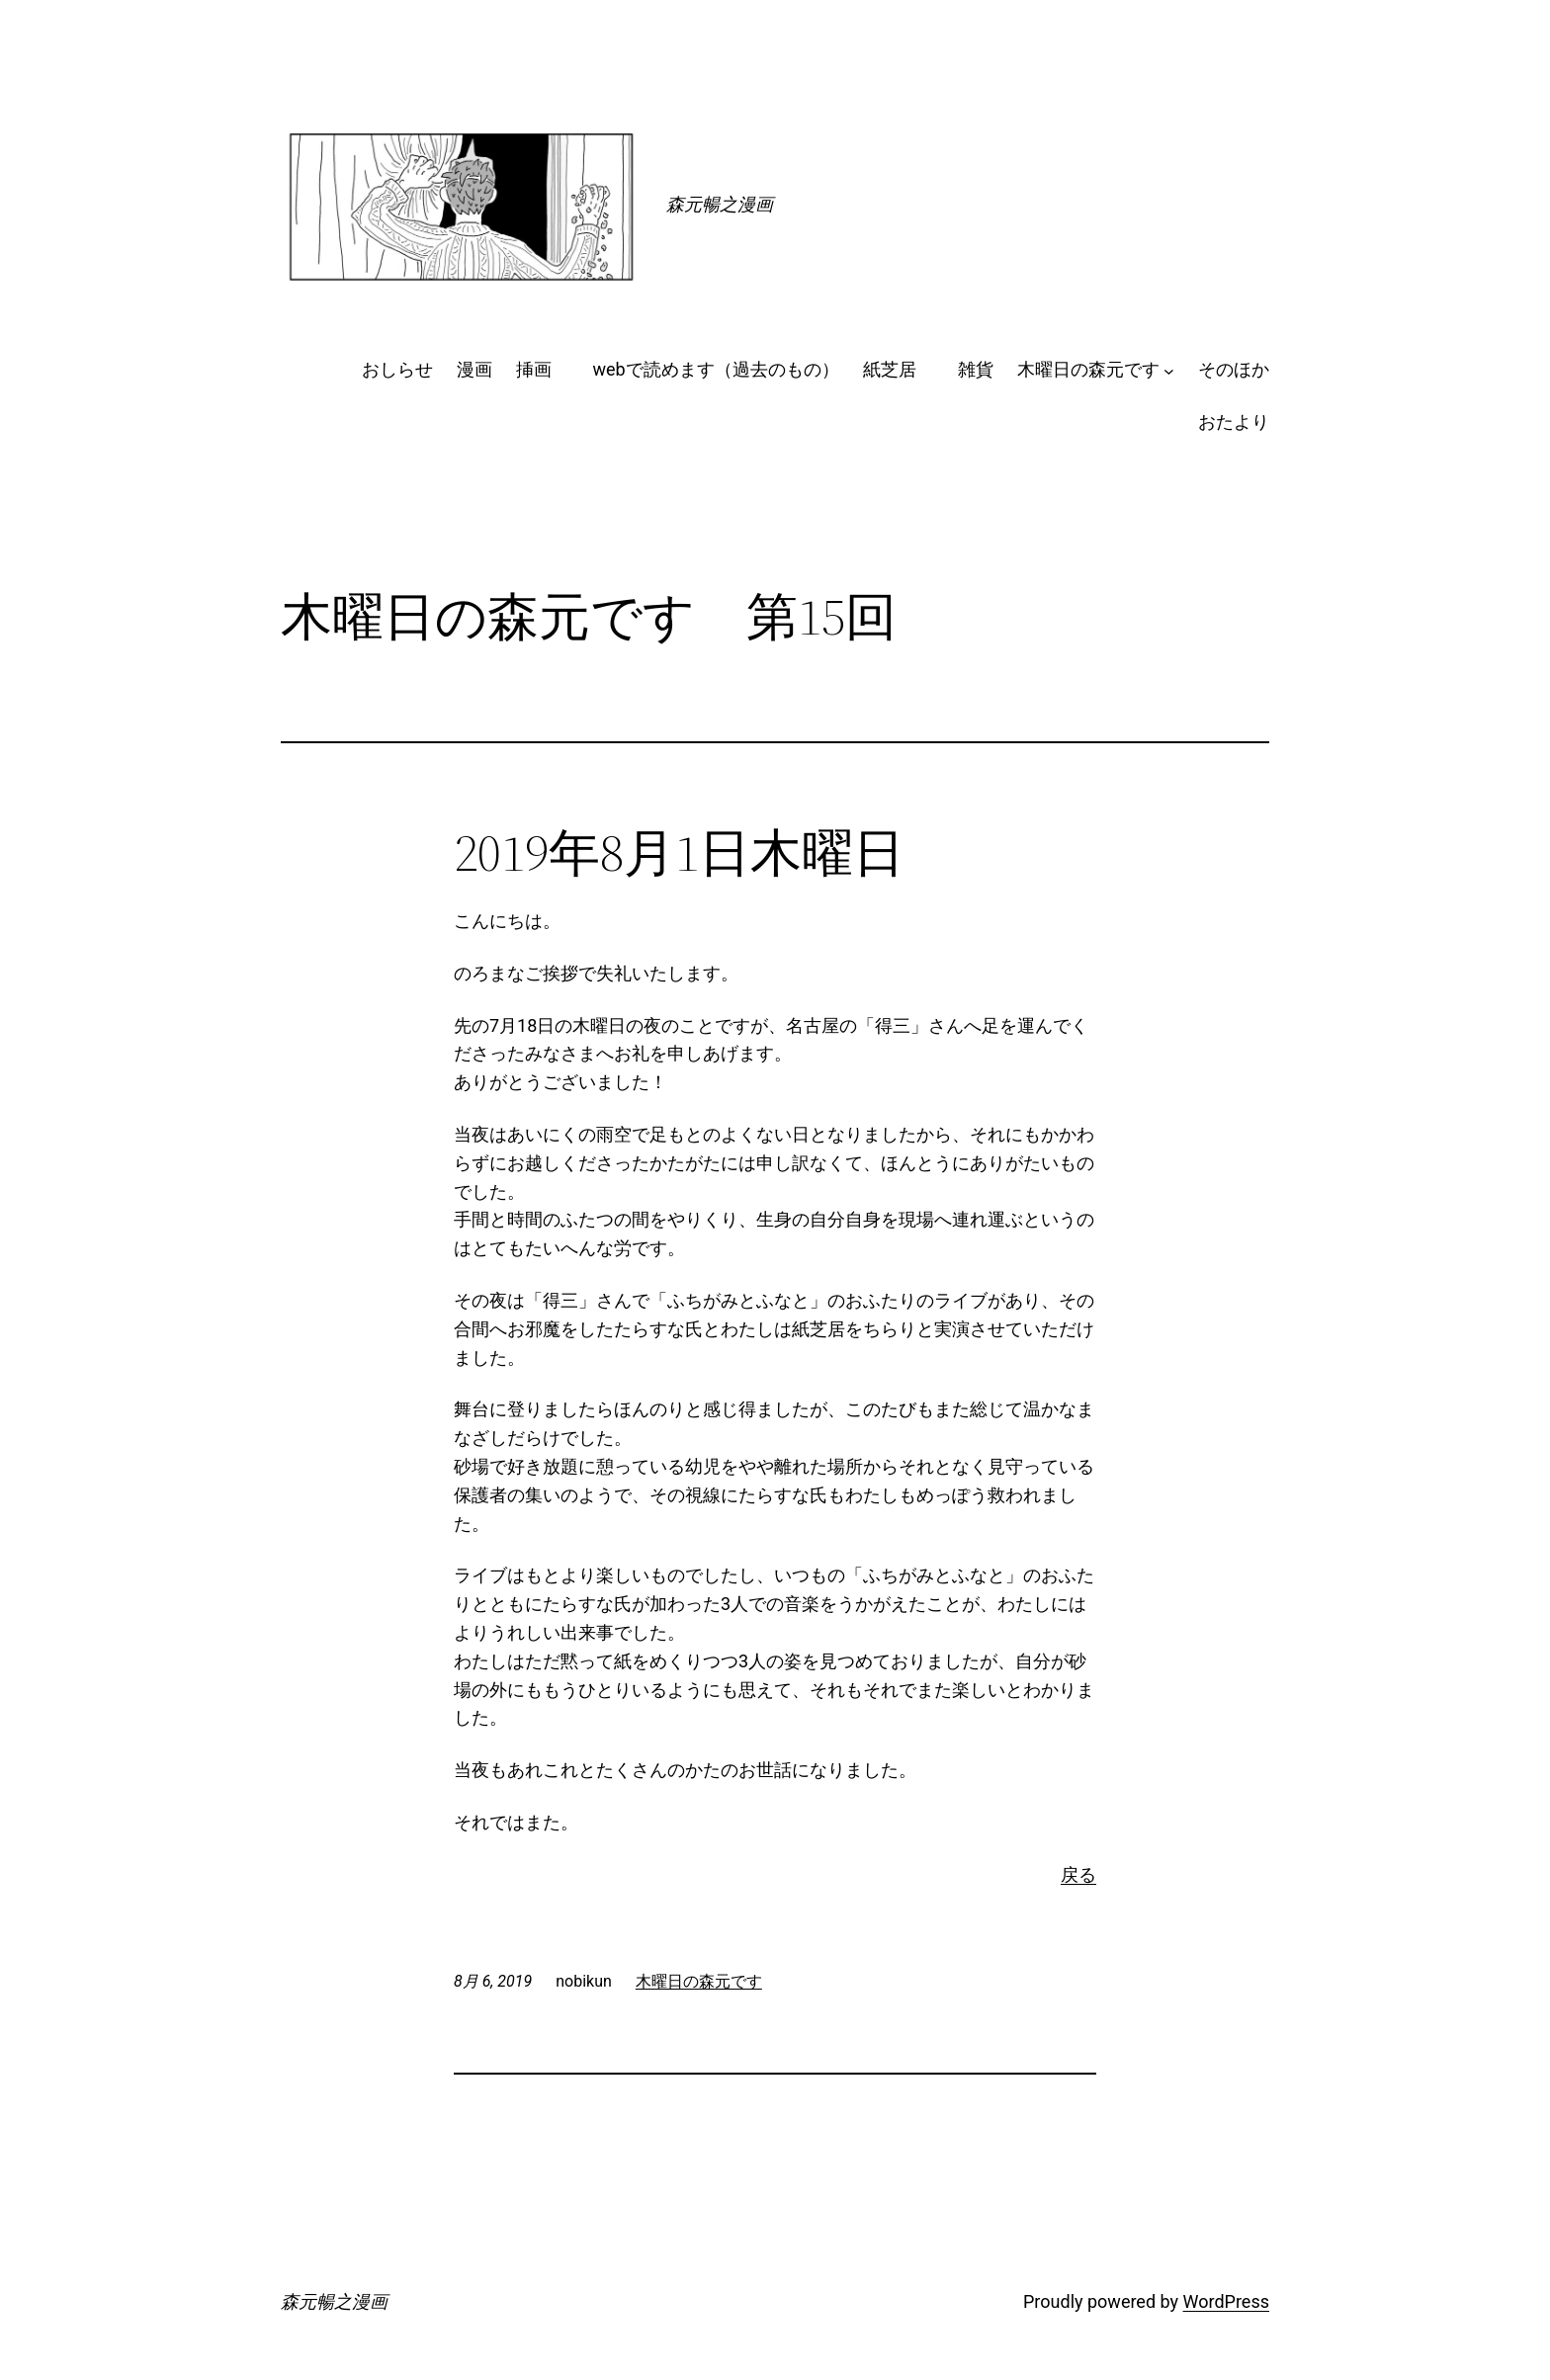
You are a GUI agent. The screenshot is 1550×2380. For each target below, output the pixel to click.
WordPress (1226, 2301)
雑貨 (975, 369)
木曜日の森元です (1088, 369)
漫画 (474, 369)
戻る (1078, 1874)
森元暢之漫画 (719, 204)
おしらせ (397, 369)
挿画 (542, 369)
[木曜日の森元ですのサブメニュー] (1168, 370)
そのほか (1233, 369)
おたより (1233, 421)
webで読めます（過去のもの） (716, 369)
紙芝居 (898, 369)
